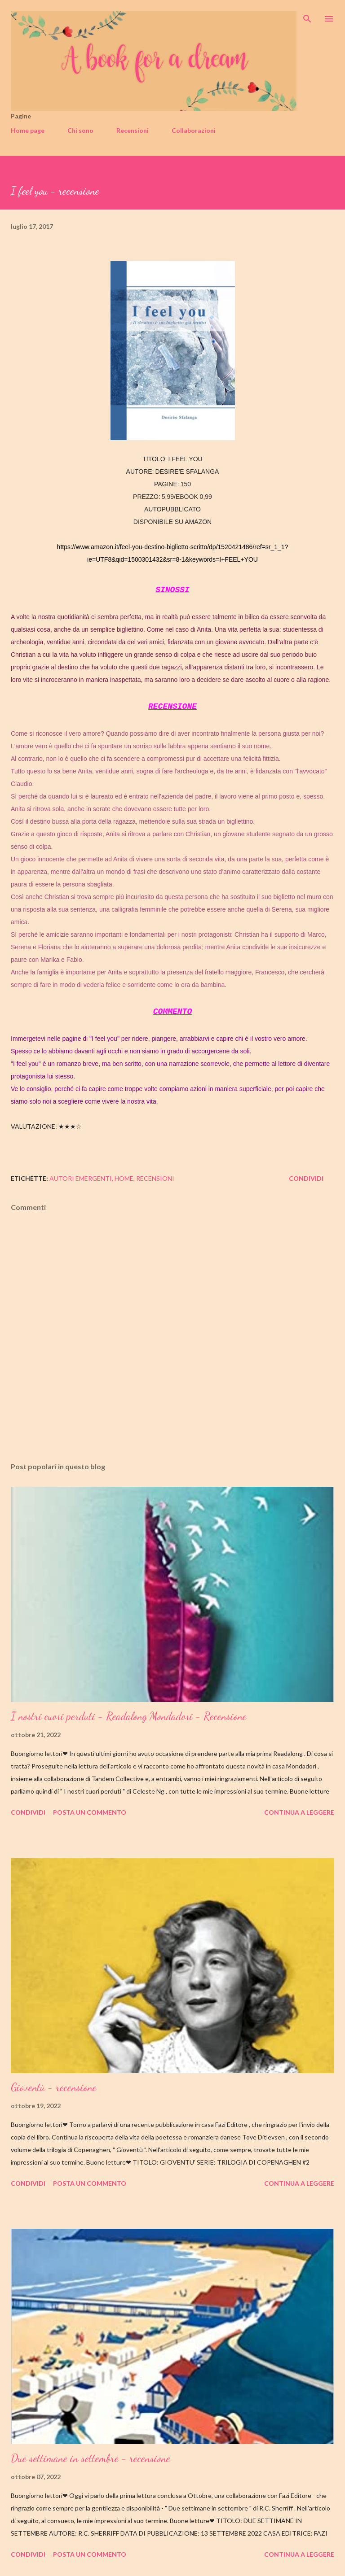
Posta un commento (89, 1812)
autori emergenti (80, 1178)
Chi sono (80, 130)
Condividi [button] (306, 1178)
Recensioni (132, 130)
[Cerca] (307, 16)
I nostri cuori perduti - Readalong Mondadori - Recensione (129, 1716)
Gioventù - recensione (54, 2087)
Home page (27, 130)
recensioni (155, 1178)
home (124, 1178)
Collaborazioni (194, 130)
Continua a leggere (299, 1812)
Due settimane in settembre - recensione (90, 2458)
